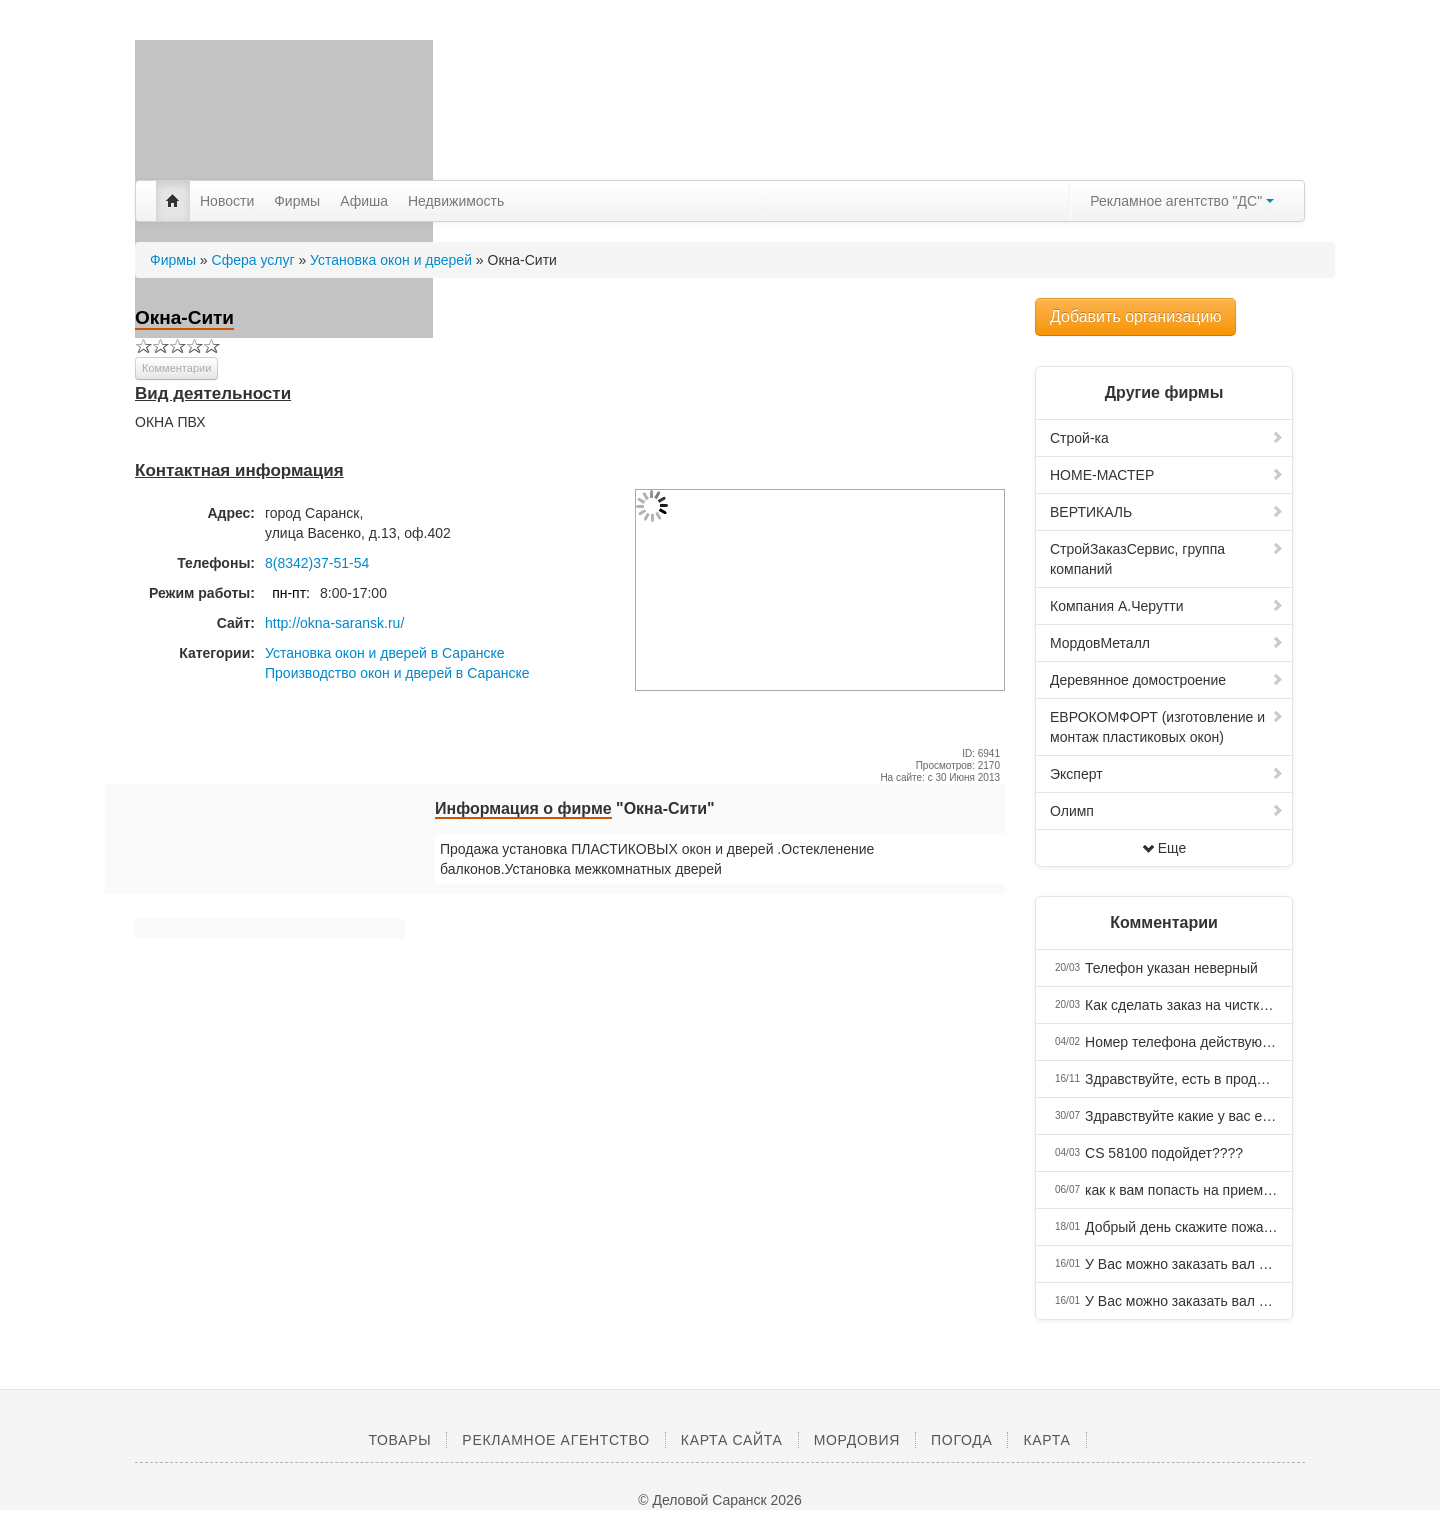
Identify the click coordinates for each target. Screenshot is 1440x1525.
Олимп (1167, 811)
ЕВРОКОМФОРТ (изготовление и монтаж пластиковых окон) (1167, 727)
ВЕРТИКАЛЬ (1167, 512)
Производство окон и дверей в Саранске (397, 673)
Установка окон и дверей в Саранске (385, 653)
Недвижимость (456, 201)
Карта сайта (732, 1440)
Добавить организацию (1135, 316)
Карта (1046, 1440)
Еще (1164, 848)
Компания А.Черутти (1167, 606)
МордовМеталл (1167, 643)
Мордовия (857, 1440)
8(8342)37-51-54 (317, 563)
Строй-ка (1167, 438)
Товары (399, 1440)
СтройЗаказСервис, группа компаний (1167, 559)
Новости (227, 201)
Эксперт (1167, 774)
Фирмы (297, 201)
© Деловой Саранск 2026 (719, 1500)
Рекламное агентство (555, 1440)
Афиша (364, 201)
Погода (961, 1440)
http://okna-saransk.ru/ (334, 623)
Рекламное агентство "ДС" (1182, 201)
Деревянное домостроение (1167, 680)
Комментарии (176, 368)
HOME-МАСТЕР (1167, 475)
